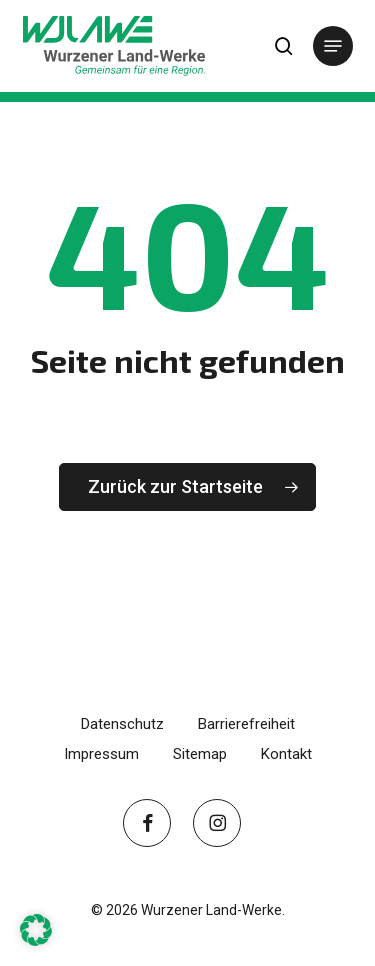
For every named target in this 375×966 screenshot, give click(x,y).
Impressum (101, 754)
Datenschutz (122, 724)
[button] (333, 46)
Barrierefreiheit (246, 724)
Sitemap (200, 754)
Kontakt (286, 754)
